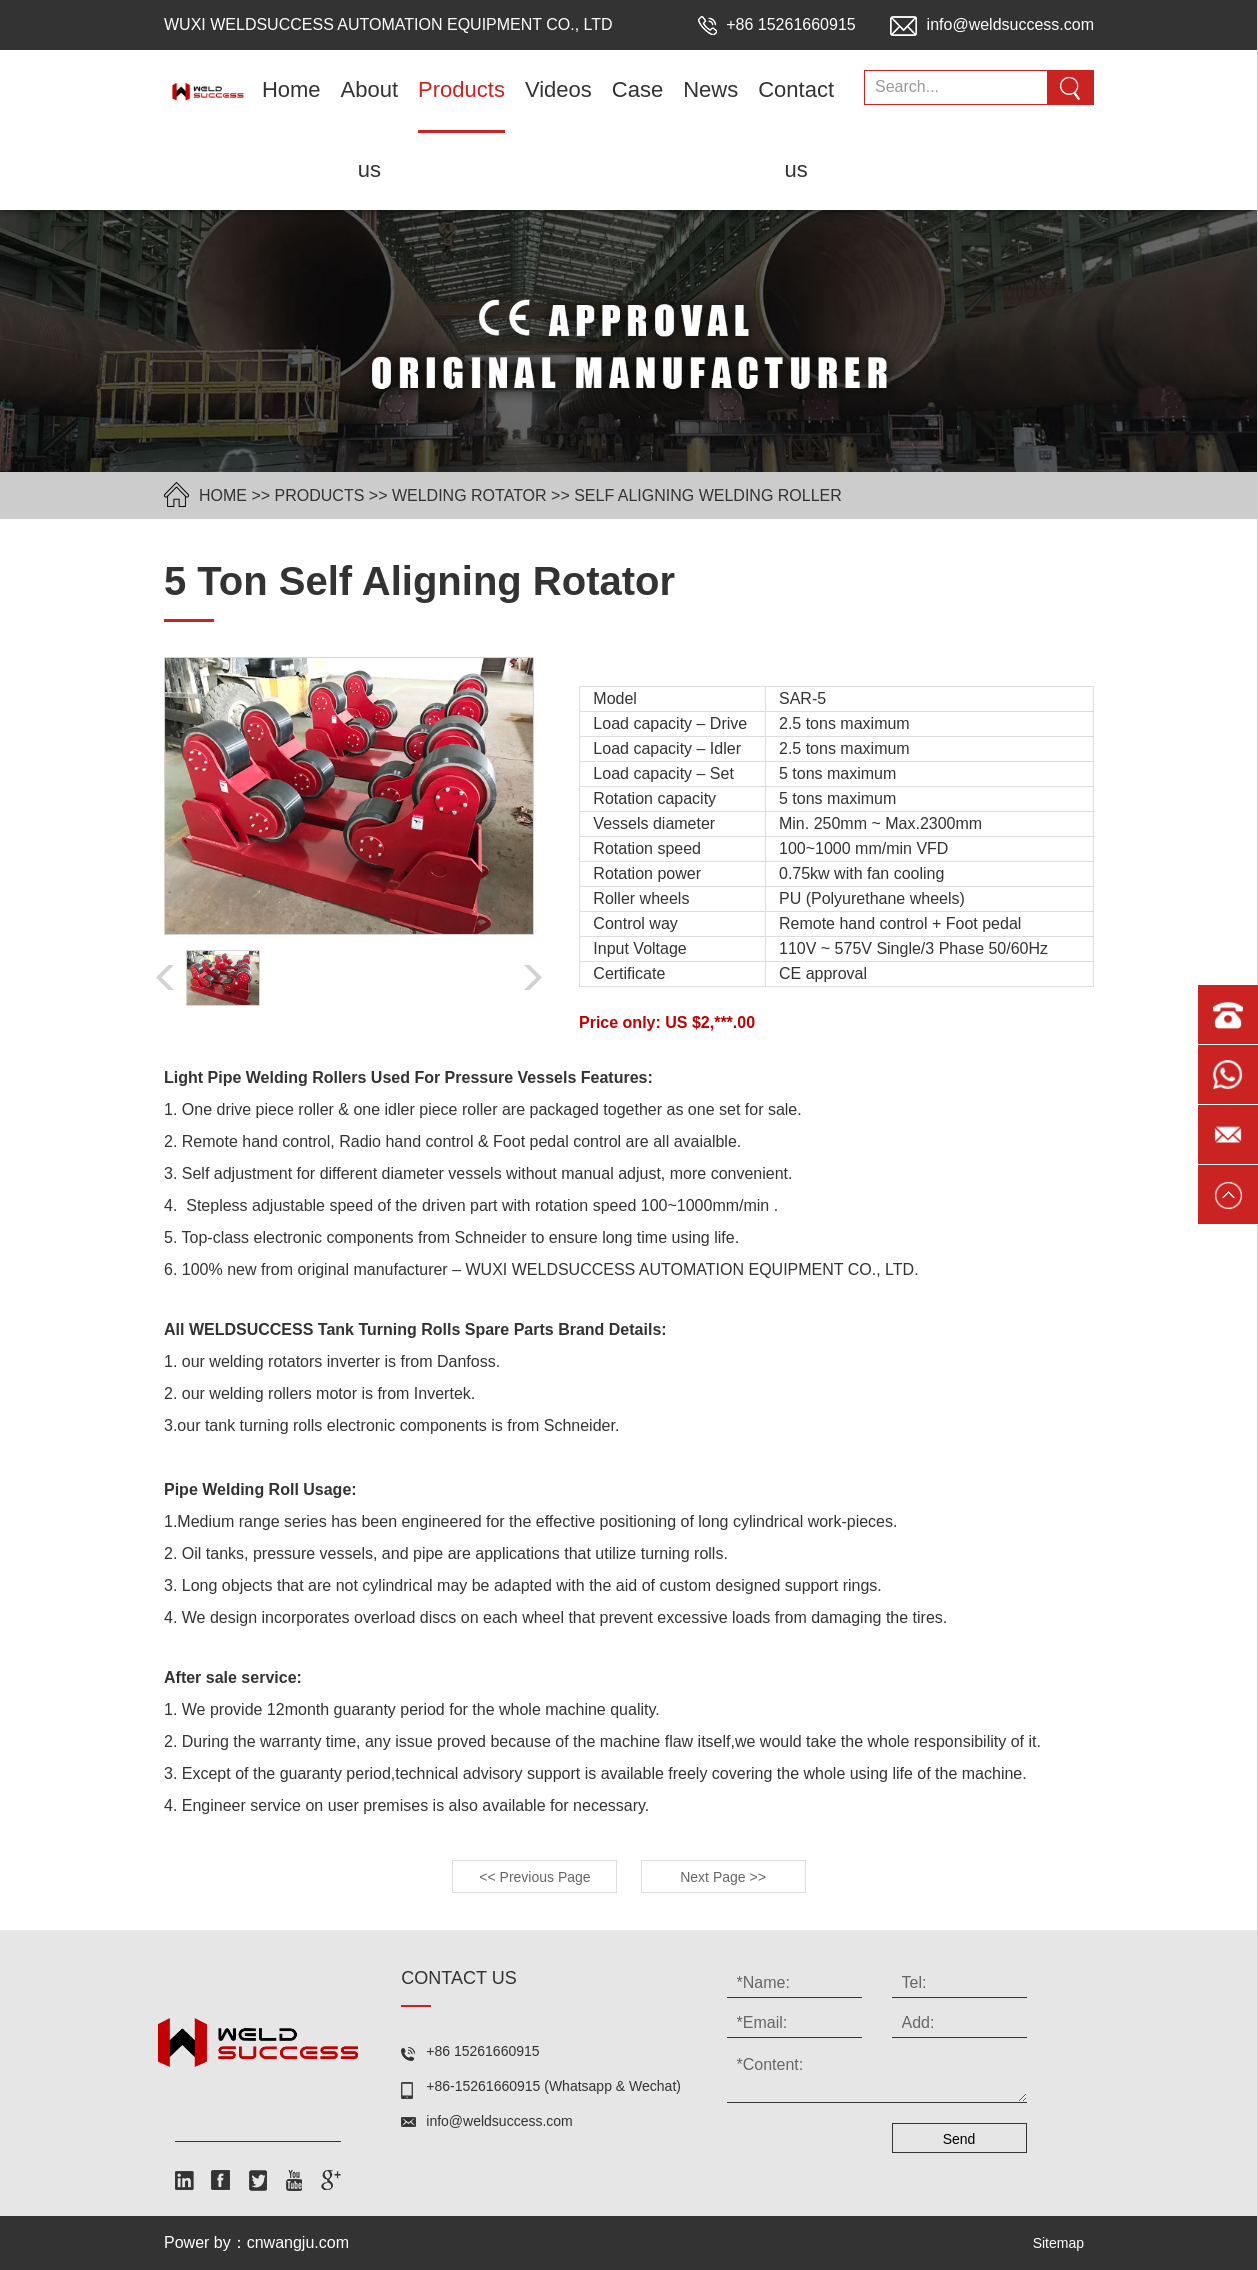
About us (370, 129)
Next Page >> (723, 1877)
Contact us (796, 129)
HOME (223, 495)
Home (291, 89)
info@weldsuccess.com (992, 24)
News (710, 89)
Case (637, 89)
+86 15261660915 (779, 24)
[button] (533, 977)
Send (959, 2139)
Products (461, 89)
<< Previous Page (534, 1877)
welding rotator (469, 495)
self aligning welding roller (708, 495)
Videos (558, 89)
